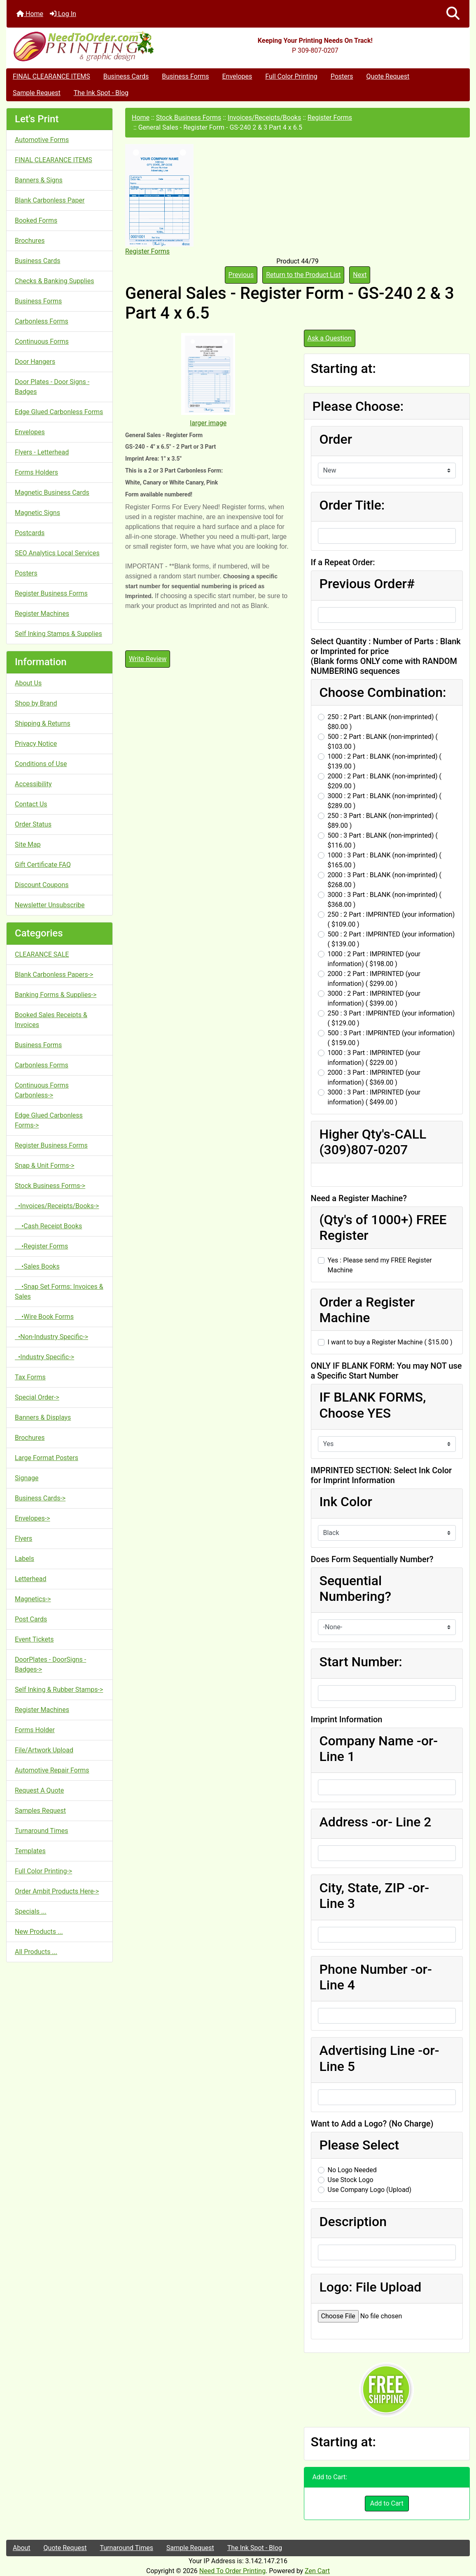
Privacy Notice (36, 744)
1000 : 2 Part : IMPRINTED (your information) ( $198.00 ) (374, 959)
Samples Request (40, 1810)
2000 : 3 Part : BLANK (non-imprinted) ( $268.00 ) (384, 880)
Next (359, 275)
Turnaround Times (41, 1831)
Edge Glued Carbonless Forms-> (49, 1120)
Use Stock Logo (350, 2180)
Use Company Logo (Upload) (370, 2190)
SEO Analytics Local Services (57, 553)
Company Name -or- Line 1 (379, 1748)
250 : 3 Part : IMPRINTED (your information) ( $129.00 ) (391, 1018)
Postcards (29, 533)
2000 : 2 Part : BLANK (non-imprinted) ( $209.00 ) (384, 781)
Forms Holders (36, 472)
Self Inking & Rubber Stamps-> (59, 1689)
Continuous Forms (42, 341)
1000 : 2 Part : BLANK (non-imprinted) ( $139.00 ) (384, 761)
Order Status (33, 824)
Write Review (147, 659)
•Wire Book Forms (44, 1317)
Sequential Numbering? (355, 1588)
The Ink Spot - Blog (101, 93)
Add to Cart (387, 2503)
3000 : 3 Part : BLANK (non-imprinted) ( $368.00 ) (384, 899)
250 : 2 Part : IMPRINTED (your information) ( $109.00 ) (391, 919)
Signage (26, 1478)
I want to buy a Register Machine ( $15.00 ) (390, 1342)
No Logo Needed (352, 2170)
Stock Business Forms (188, 117)
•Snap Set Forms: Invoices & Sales (59, 1291)
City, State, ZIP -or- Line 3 (374, 1895)
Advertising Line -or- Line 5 (379, 2058)
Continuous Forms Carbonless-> (42, 1090)
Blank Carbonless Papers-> (54, 974)
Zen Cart (317, 2571)
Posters (342, 76)
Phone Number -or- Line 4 (376, 1977)
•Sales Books (37, 1266)
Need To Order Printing (232, 2571)
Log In (63, 14)
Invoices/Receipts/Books (264, 117)
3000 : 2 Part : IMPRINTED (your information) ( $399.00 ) (374, 998)
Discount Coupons (42, 885)
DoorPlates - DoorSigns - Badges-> (50, 1664)
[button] (453, 13)
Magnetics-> (33, 1599)
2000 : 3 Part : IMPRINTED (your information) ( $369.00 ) (374, 1077)
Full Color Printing (291, 76)
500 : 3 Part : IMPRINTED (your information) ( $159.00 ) (391, 1038)
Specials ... (31, 1911)
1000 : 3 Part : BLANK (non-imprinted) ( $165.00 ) (384, 860)
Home (29, 14)
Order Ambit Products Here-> (57, 1891)
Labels (24, 1559)
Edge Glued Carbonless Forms (59, 412)
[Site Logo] (84, 46)
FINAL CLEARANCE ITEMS (51, 76)
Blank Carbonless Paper (49, 200)
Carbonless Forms (41, 321)
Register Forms (330, 117)
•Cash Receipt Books (48, 1226)
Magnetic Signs (37, 513)
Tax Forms (30, 1377)
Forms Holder (35, 1730)
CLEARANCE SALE (42, 954)
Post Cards (31, 1619)
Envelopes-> (32, 1518)
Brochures (29, 241)
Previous (241, 275)
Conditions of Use (41, 764)
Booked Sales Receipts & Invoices (51, 1020)
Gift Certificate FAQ (43, 865)
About (21, 2548)
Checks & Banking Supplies (54, 281)
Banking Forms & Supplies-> (55, 995)
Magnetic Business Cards (52, 492)
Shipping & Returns (42, 723)
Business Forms (185, 76)
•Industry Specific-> (44, 1357)
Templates (30, 1851)
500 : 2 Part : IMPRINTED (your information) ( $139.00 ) (391, 939)
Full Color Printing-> (43, 1871)
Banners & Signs (39, 180)
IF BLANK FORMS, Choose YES (373, 1405)
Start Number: (361, 1662)
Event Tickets (34, 1639)
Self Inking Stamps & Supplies (58, 634)
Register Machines (42, 613)
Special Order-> (37, 1397)
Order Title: (352, 505)
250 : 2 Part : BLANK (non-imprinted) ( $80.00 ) (383, 722)
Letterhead (31, 1579)
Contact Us (31, 804)
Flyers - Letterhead (42, 452)
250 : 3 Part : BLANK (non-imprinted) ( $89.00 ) (383, 820)
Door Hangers (35, 362)
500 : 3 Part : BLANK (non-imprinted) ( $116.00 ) (383, 840)
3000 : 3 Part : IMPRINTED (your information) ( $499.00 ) (374, 1097)
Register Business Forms (51, 593)
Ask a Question (330, 338)
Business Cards (126, 76)
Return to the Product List (303, 275)
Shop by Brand (36, 703)
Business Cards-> (40, 1498)
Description (353, 2221)
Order (336, 439)
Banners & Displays (43, 1417)
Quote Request (387, 76)
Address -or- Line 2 (376, 1822)
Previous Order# (367, 584)
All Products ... (36, 1952)
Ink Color (346, 1501)
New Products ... (39, 1931)
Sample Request (37, 93)
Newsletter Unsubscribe (50, 905)
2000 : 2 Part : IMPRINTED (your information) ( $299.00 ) (374, 979)
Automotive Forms (42, 140)
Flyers (23, 1538)
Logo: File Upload (371, 2287)
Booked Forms (36, 220)
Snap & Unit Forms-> (45, 1165)
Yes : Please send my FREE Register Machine (380, 1265)
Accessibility (33, 784)
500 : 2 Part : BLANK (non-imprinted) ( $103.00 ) (383, 741)
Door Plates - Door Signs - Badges (52, 387)
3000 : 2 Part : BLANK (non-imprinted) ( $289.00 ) (384, 801)
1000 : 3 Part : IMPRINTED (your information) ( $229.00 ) (374, 1058)
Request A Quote (39, 1790)
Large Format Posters (46, 1458)
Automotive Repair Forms (52, 1770)
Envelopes (237, 76)
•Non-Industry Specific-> (51, 1337)
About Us (28, 683)
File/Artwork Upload (44, 1750)
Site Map (28, 844)
